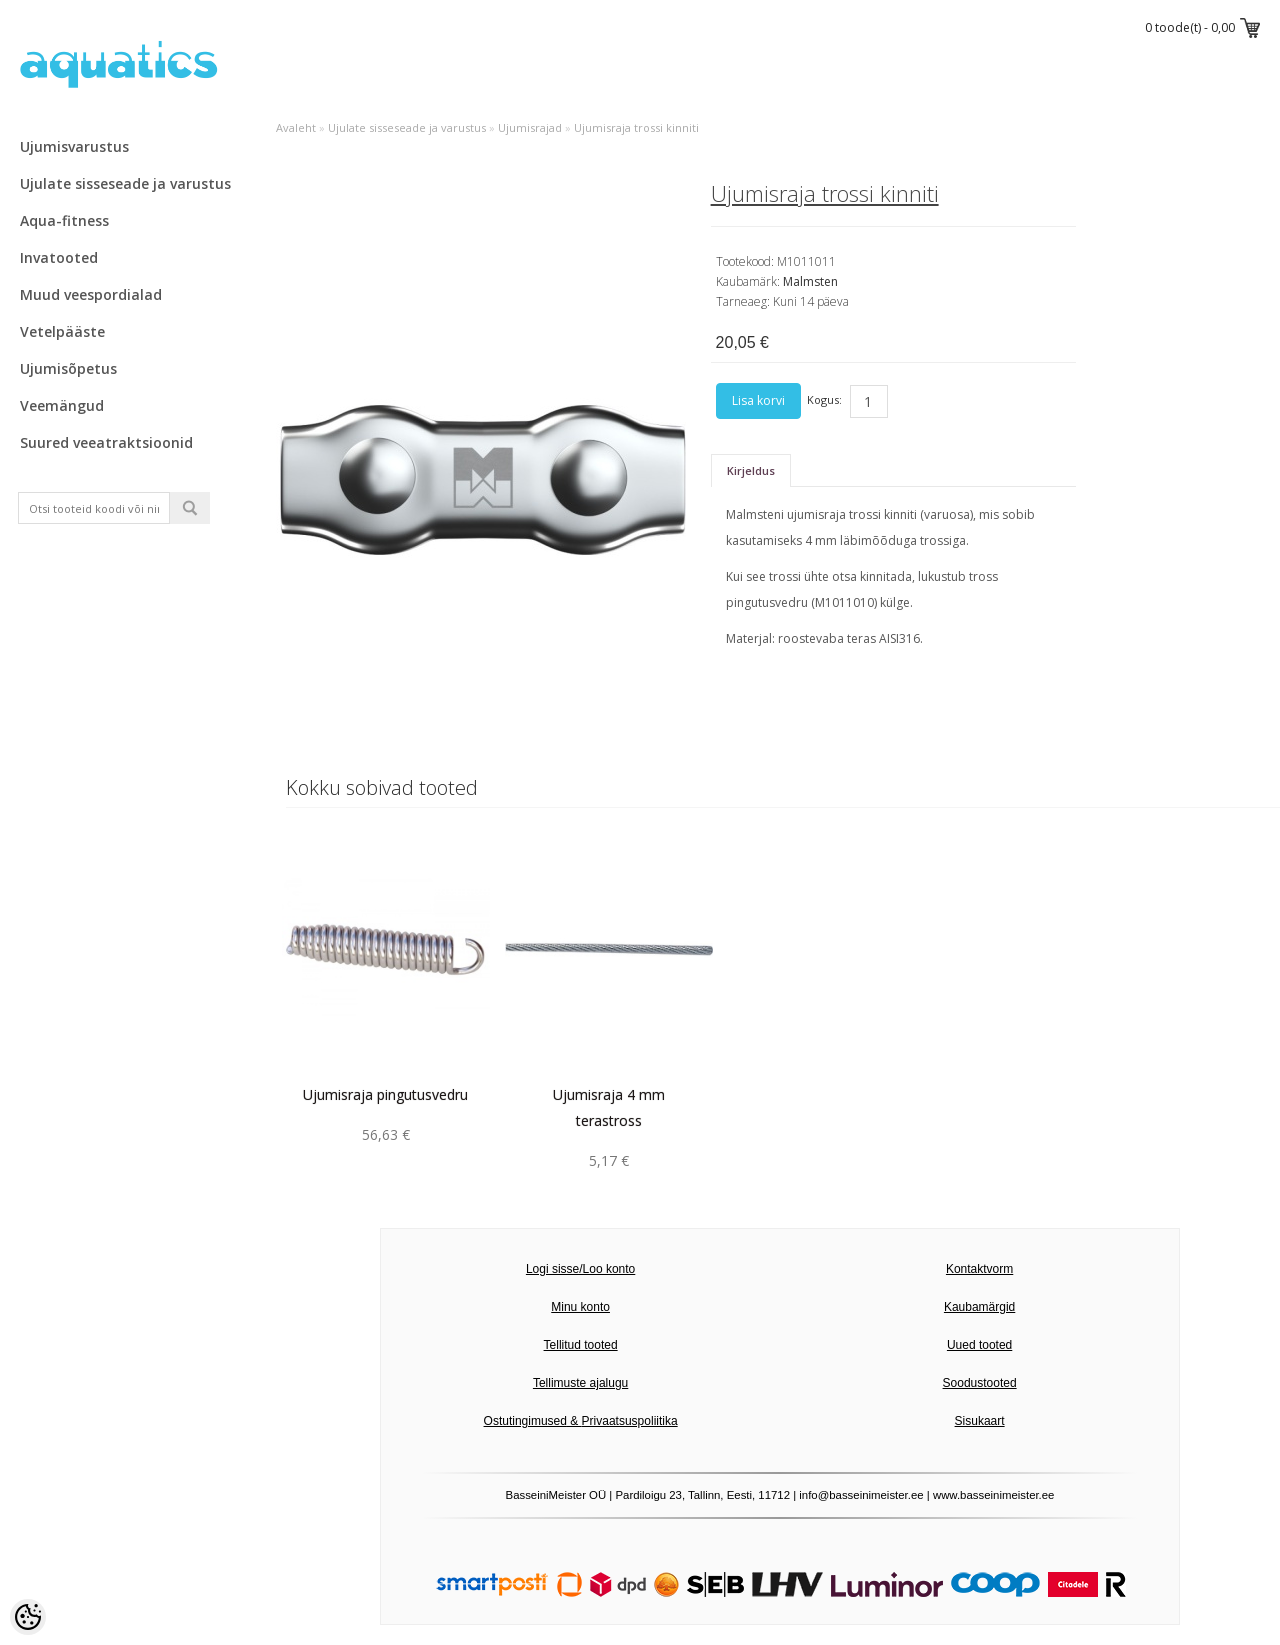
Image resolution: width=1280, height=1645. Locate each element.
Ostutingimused (525, 1421)
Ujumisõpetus (68, 368)
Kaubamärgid (979, 1307)
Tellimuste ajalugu (580, 1383)
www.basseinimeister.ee (994, 1495)
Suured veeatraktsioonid (106, 442)
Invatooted (59, 257)
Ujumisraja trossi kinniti (636, 127)
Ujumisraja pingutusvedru (385, 1094)
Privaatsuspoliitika (630, 1421)
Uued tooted (979, 1345)
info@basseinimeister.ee (861, 1495)
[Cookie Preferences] (28, 1617)
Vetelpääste (62, 331)
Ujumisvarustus (74, 146)
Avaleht (296, 127)
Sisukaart (980, 1421)
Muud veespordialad (91, 294)
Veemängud (62, 405)
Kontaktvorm (979, 1269)
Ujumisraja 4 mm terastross (609, 1107)
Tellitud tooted (581, 1345)
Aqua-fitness (64, 220)
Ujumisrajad (530, 127)
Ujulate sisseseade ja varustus (125, 183)
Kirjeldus (751, 470)
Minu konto (580, 1307)
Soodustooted (980, 1383)
